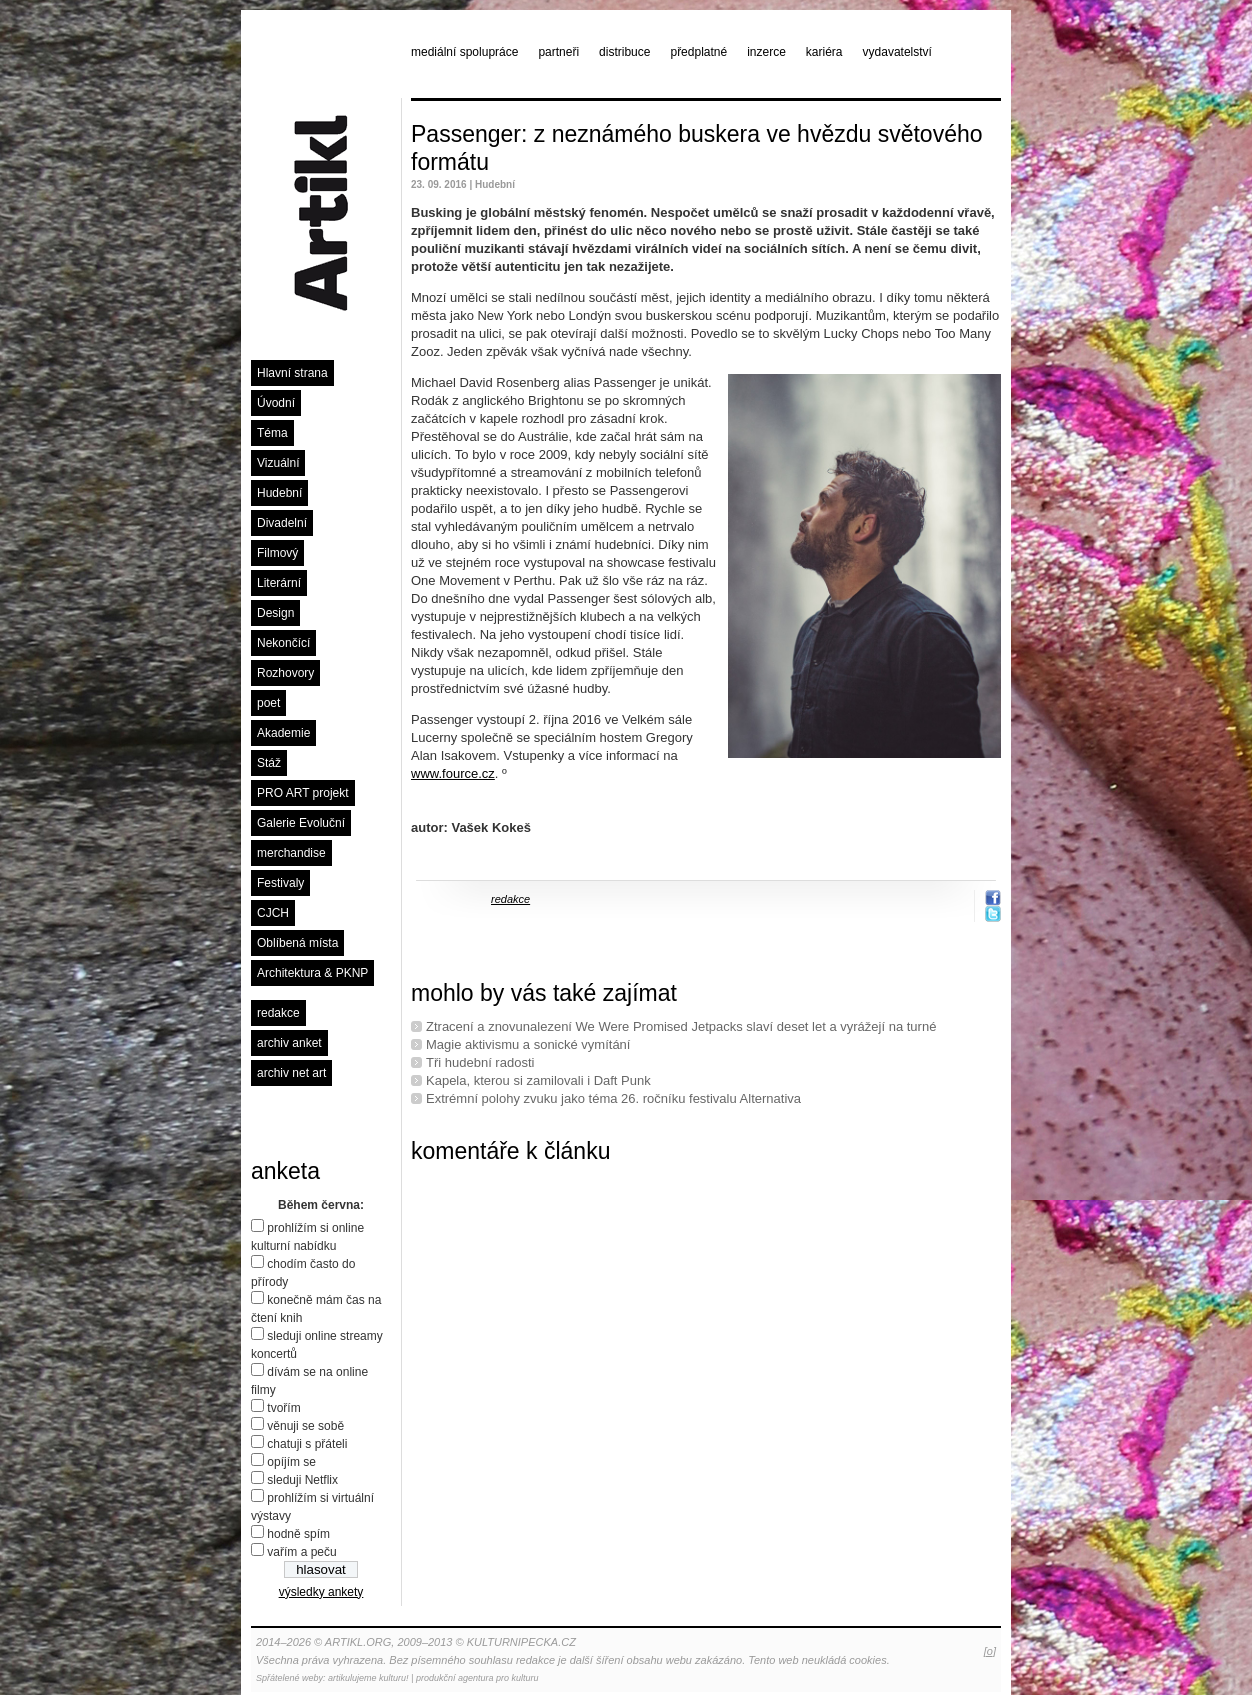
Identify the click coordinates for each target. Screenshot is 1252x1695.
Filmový (277, 553)
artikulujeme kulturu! (368, 1678)
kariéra (824, 52)
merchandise (291, 853)
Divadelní (282, 523)
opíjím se (291, 1462)
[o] (990, 1651)
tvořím (283, 1408)
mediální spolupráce (464, 52)
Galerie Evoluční (301, 823)
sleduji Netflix (302, 1480)
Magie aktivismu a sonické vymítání (528, 1044)
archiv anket (289, 1043)
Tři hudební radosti (480, 1062)
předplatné (698, 52)
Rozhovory (285, 673)
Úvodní (276, 403)
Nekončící (283, 643)
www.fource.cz (453, 773)
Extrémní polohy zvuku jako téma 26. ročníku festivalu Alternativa (613, 1098)
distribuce (624, 52)
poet (268, 703)
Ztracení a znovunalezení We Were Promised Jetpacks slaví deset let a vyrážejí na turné (681, 1026)
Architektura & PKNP (312, 973)
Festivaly (280, 883)
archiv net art (291, 1073)
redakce (278, 1013)
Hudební (279, 493)
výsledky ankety (321, 1592)
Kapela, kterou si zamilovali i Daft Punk (538, 1080)
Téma (272, 433)
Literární (279, 583)
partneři (558, 52)
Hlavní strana (292, 373)
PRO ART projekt (303, 793)
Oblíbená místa (297, 943)
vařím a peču (301, 1552)
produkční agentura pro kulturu (477, 1678)
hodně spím (298, 1534)
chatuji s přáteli (307, 1444)
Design (275, 613)
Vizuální (278, 463)
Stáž (269, 763)
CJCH (273, 913)
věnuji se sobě (305, 1426)
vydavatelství (897, 52)
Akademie (283, 733)
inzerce (766, 52)
